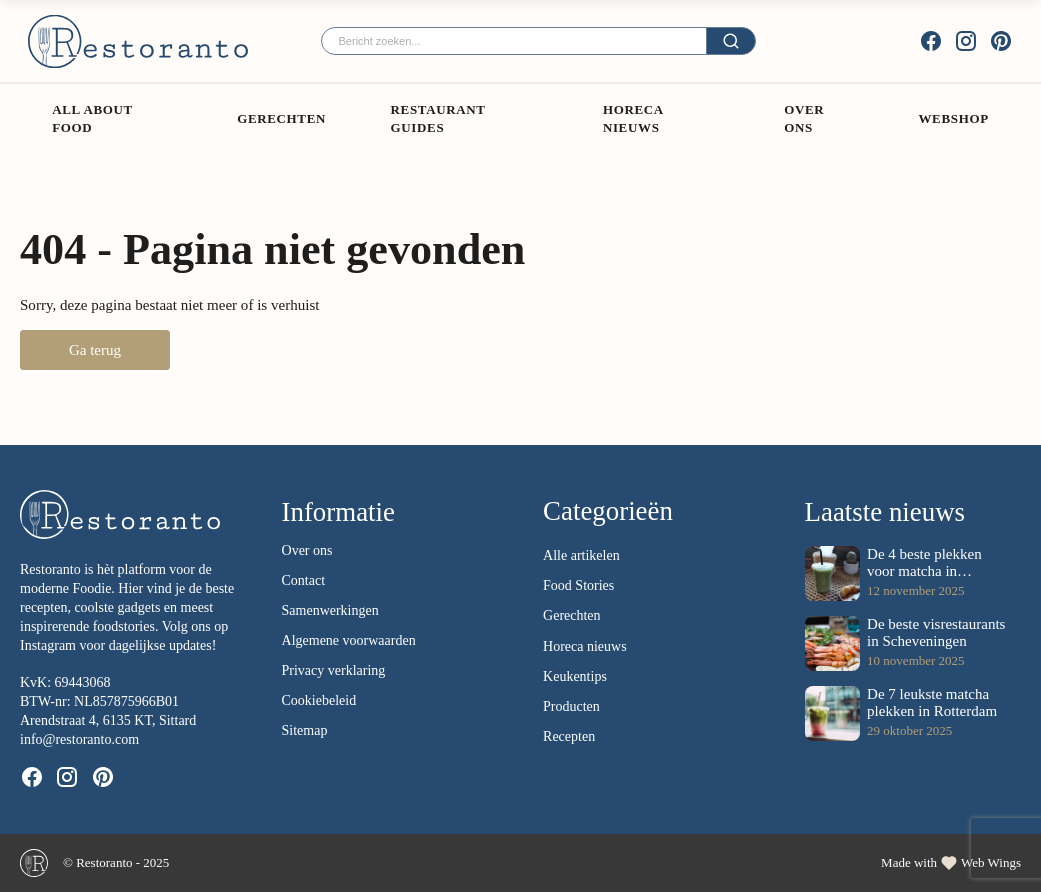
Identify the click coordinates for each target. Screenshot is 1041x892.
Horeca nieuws (585, 646)
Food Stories (578, 585)
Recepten (569, 736)
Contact (304, 580)
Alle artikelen (581, 555)
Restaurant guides (438, 118)
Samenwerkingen (330, 610)
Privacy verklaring (334, 670)
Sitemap (305, 730)
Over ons (804, 118)
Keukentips (575, 676)
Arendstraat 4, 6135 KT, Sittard (108, 720)
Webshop (953, 118)
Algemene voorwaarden (349, 640)
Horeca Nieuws (633, 118)
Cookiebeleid (319, 700)
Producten (571, 706)
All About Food (92, 118)
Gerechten (281, 118)
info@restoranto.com (79, 739)
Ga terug (95, 350)
